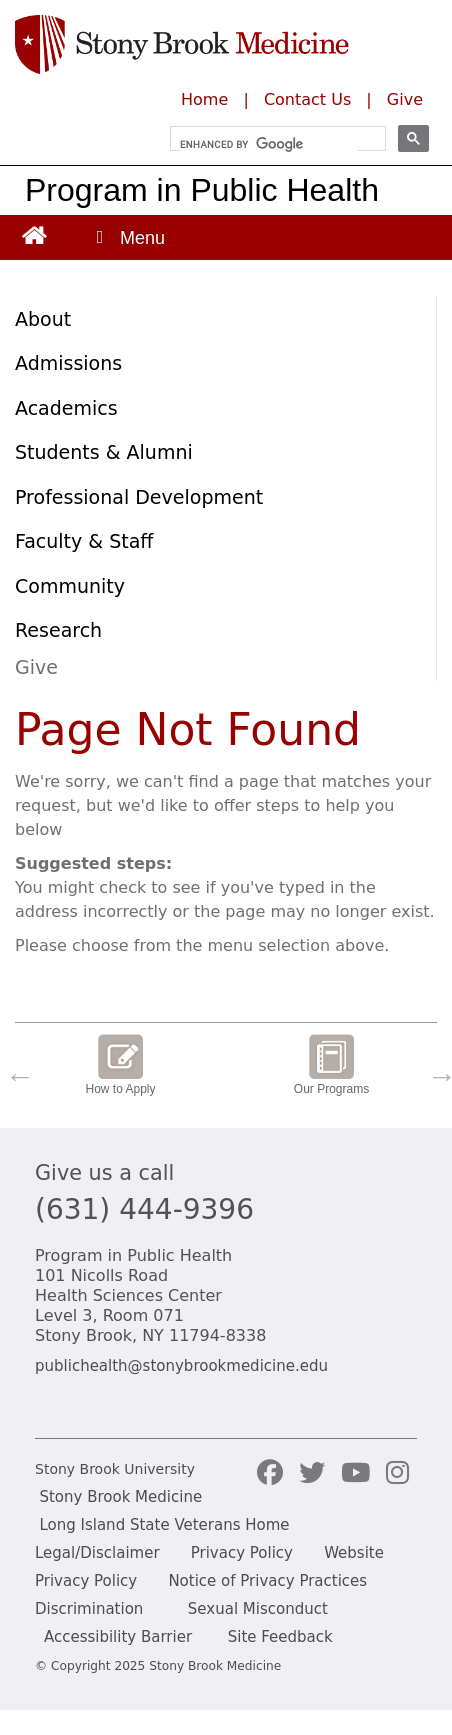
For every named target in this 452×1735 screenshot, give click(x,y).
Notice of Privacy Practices (267, 1581)
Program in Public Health (202, 190)
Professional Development (139, 497)
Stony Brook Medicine (120, 1497)
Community (70, 586)
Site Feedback (280, 1637)
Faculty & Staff (84, 541)
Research (58, 630)
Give (405, 99)
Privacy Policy (242, 1553)
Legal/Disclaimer (97, 1553)
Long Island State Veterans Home (164, 1525)
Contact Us (307, 99)
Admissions (68, 363)
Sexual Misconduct (258, 1609)
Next (437, 1071)
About (43, 319)
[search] (269, 144)
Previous (15, 1071)
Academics (66, 408)
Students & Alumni (104, 452)
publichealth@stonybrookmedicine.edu (181, 1366)
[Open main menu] (129, 237)
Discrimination (89, 1609)
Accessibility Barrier (118, 1637)
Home (204, 99)
